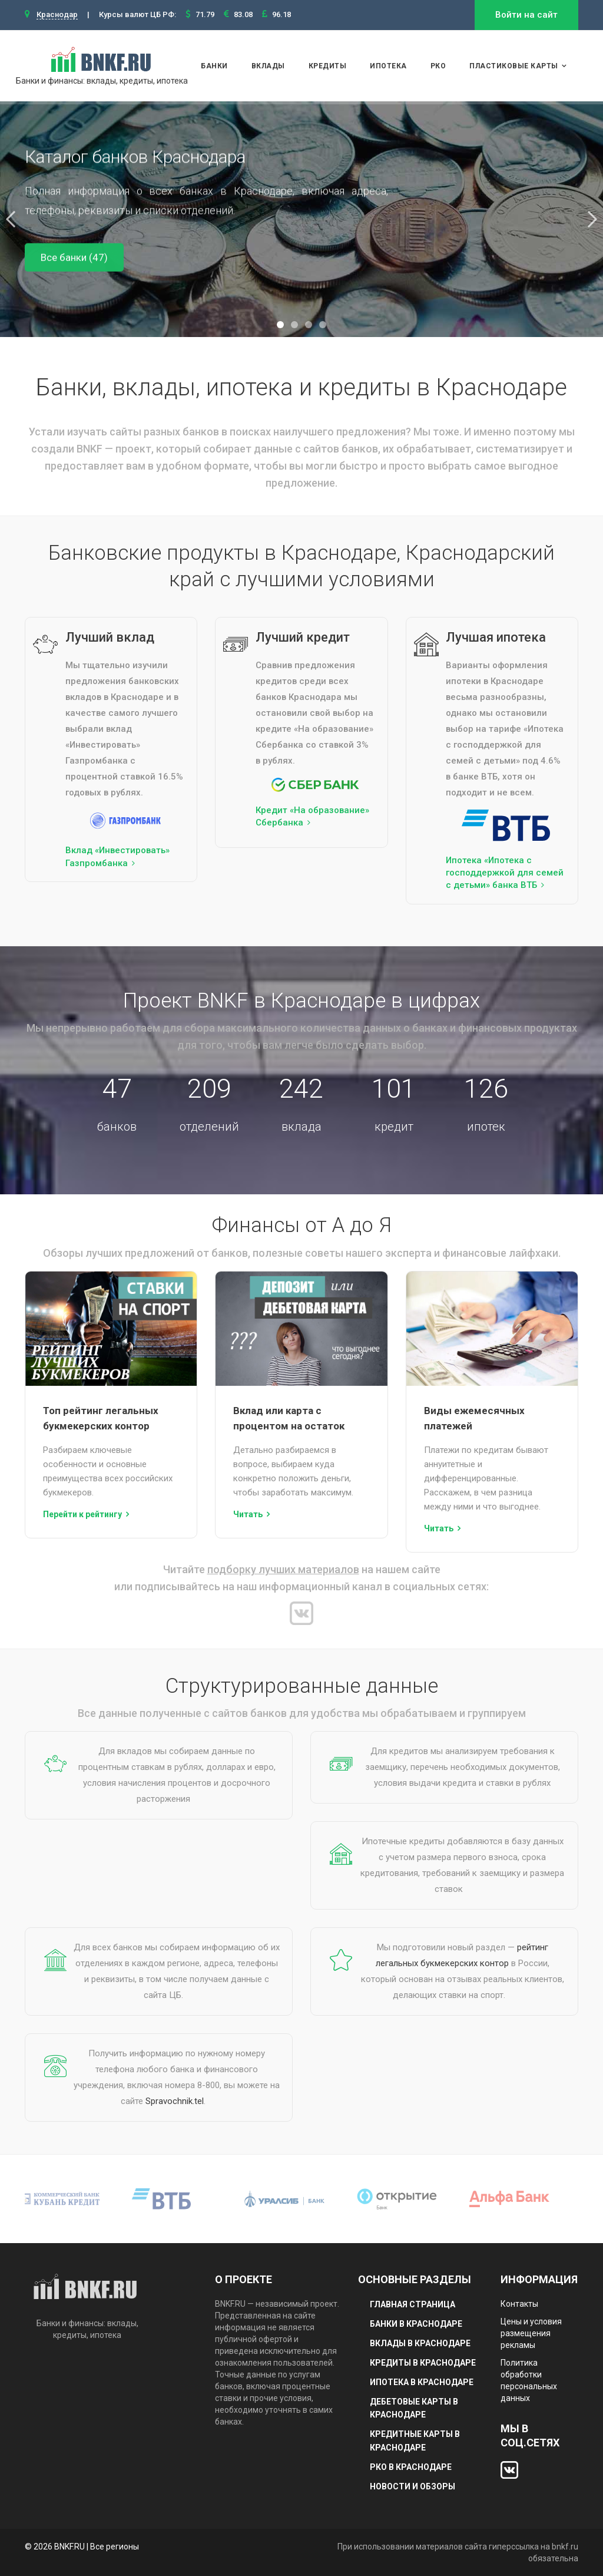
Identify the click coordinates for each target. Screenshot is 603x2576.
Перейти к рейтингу (82, 1514)
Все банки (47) (74, 257)
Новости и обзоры (412, 2486)
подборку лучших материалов (283, 1569)
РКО (438, 66)
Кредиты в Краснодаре (423, 2362)
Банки (214, 66)
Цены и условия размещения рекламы (531, 2333)
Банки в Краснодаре (416, 2324)
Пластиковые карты (513, 66)
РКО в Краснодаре (411, 2467)
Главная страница (412, 2304)
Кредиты (328, 66)
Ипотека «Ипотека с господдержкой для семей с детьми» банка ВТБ (505, 873)
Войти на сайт (526, 14)
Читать (248, 1514)
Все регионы (114, 2546)
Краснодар (57, 14)
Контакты (519, 2304)
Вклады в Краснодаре (420, 2343)
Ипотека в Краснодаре (421, 2382)
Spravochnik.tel (174, 2101)
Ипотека (388, 66)
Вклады (268, 66)
